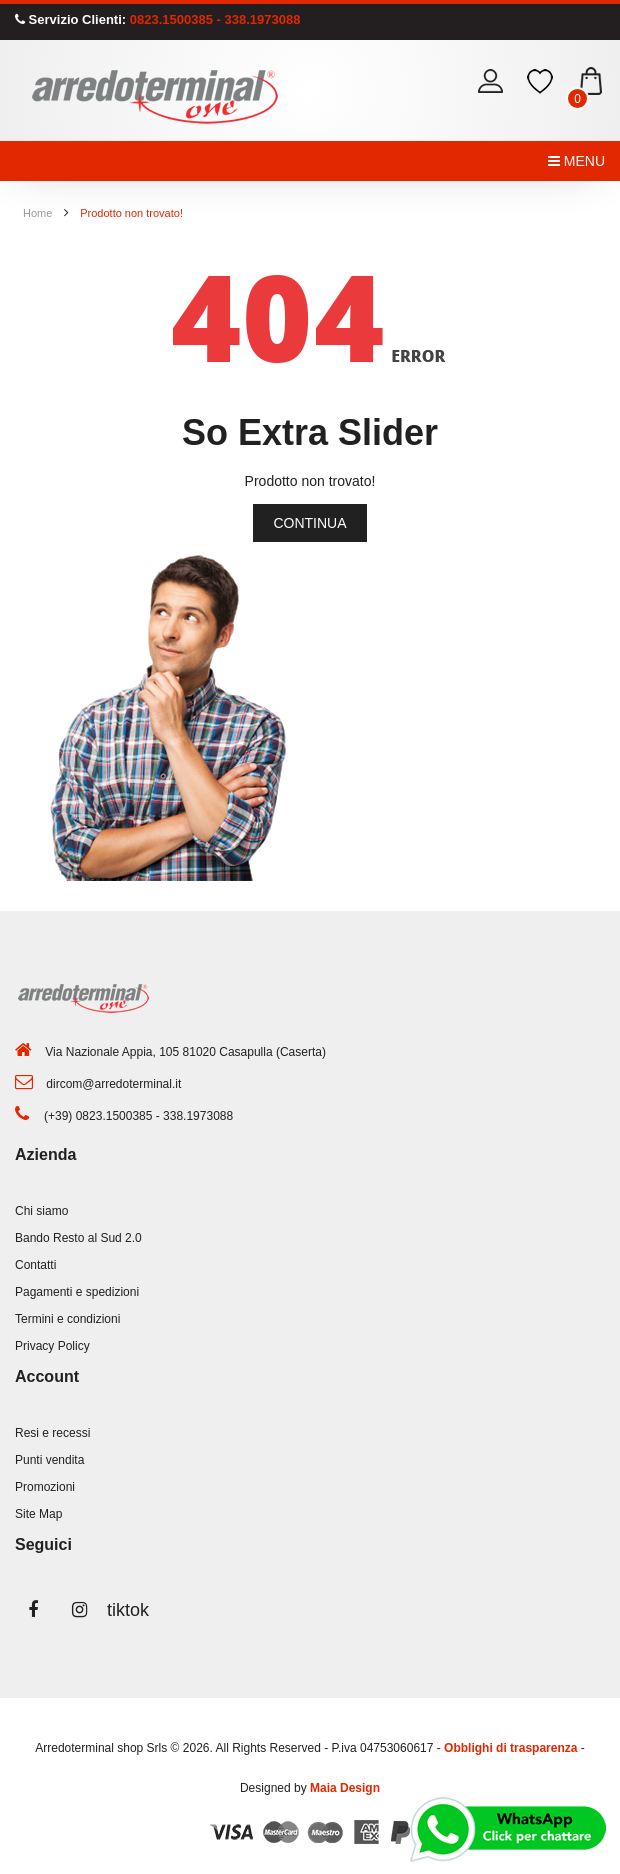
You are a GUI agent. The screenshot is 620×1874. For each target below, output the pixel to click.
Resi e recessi (52, 1433)
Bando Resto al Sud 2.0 (78, 1238)
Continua (309, 523)
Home (37, 213)
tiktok (125, 1610)
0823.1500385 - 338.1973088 (213, 19)
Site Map (38, 1514)
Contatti (35, 1265)
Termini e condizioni (67, 1319)
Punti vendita (49, 1460)
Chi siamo (41, 1211)
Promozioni (45, 1487)
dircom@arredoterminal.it (113, 1084)
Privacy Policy (52, 1346)
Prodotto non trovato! (131, 213)
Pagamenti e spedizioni (77, 1292)
